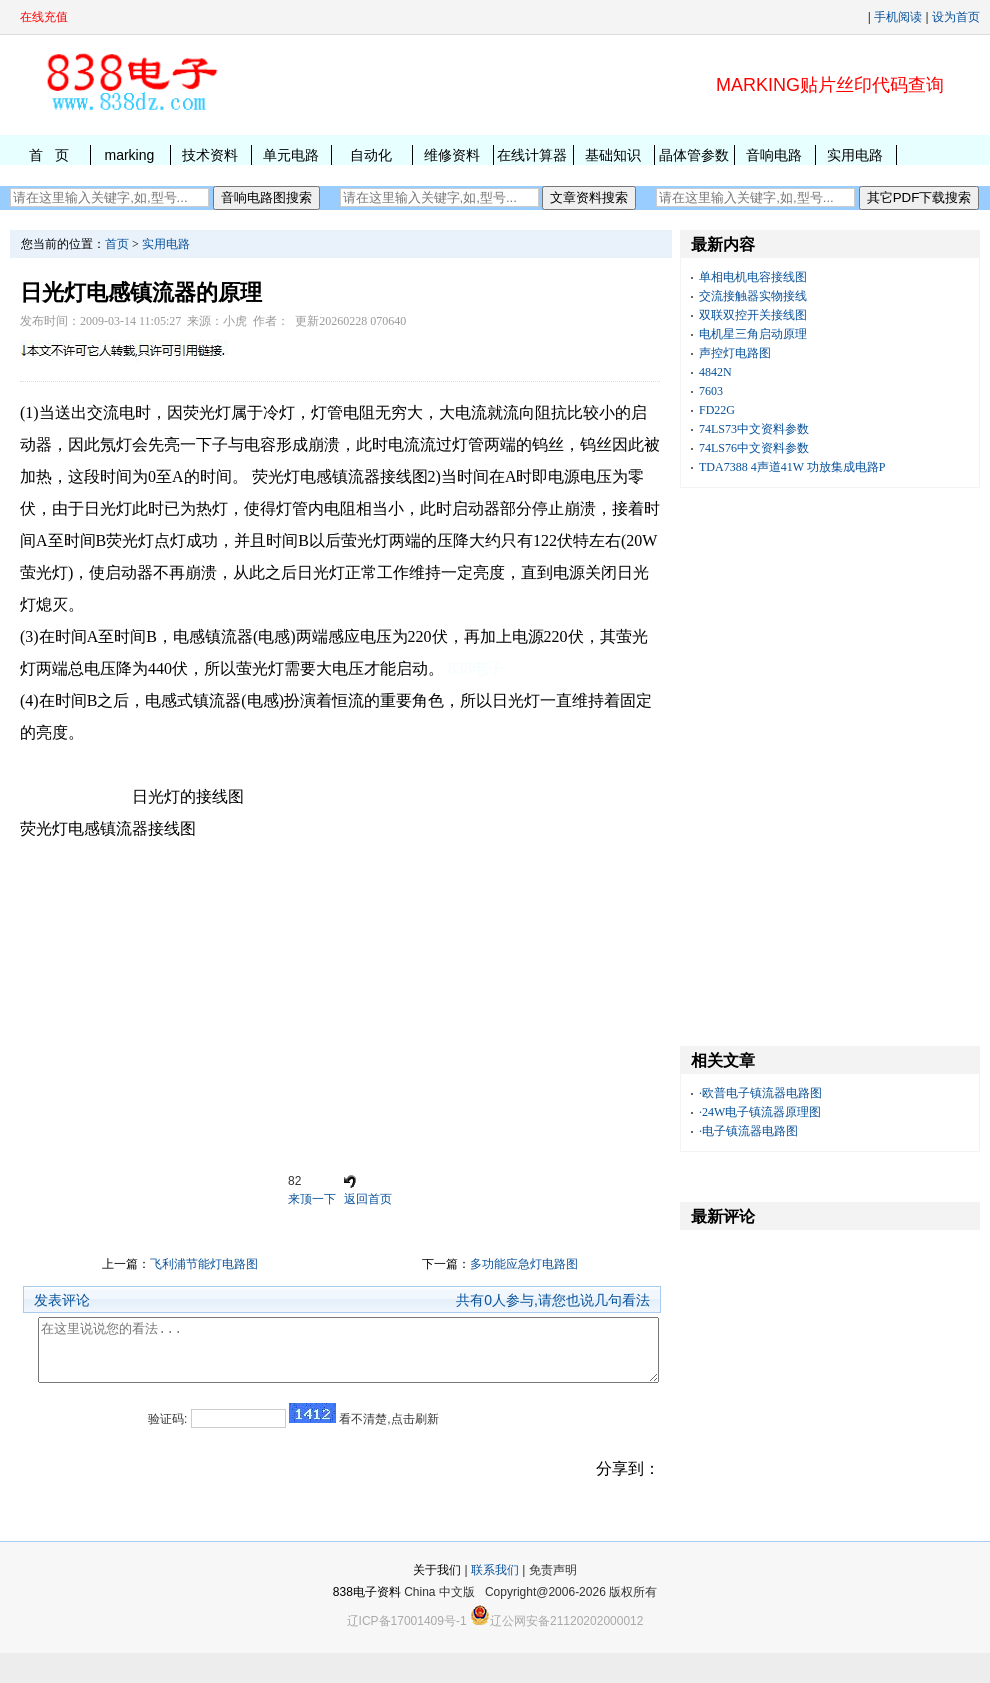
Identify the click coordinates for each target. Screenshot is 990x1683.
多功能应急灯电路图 (524, 1264)
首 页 (49, 155)
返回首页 (368, 1199)
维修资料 (452, 155)
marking (129, 155)
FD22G (717, 410)
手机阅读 (898, 17)
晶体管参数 (694, 155)
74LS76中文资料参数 (754, 448)
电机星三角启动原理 (753, 334)
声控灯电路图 (735, 353)
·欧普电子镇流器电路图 (760, 1093)
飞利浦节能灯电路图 (204, 1264)
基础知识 (613, 155)
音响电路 (774, 155)
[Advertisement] (340, 1006)
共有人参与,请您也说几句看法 (553, 1300)
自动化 (371, 155)
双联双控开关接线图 (753, 315)
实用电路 (855, 155)
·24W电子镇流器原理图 (760, 1112)
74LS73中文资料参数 (754, 429)
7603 (711, 391)
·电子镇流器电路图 (748, 1131)
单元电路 (291, 155)
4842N (715, 372)
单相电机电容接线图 (753, 277)
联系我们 (495, 1600)
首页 (117, 244)
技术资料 (210, 155)
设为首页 (956, 17)
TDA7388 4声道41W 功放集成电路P (792, 467)
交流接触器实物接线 (753, 296)
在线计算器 (532, 155)
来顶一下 (312, 1199)
